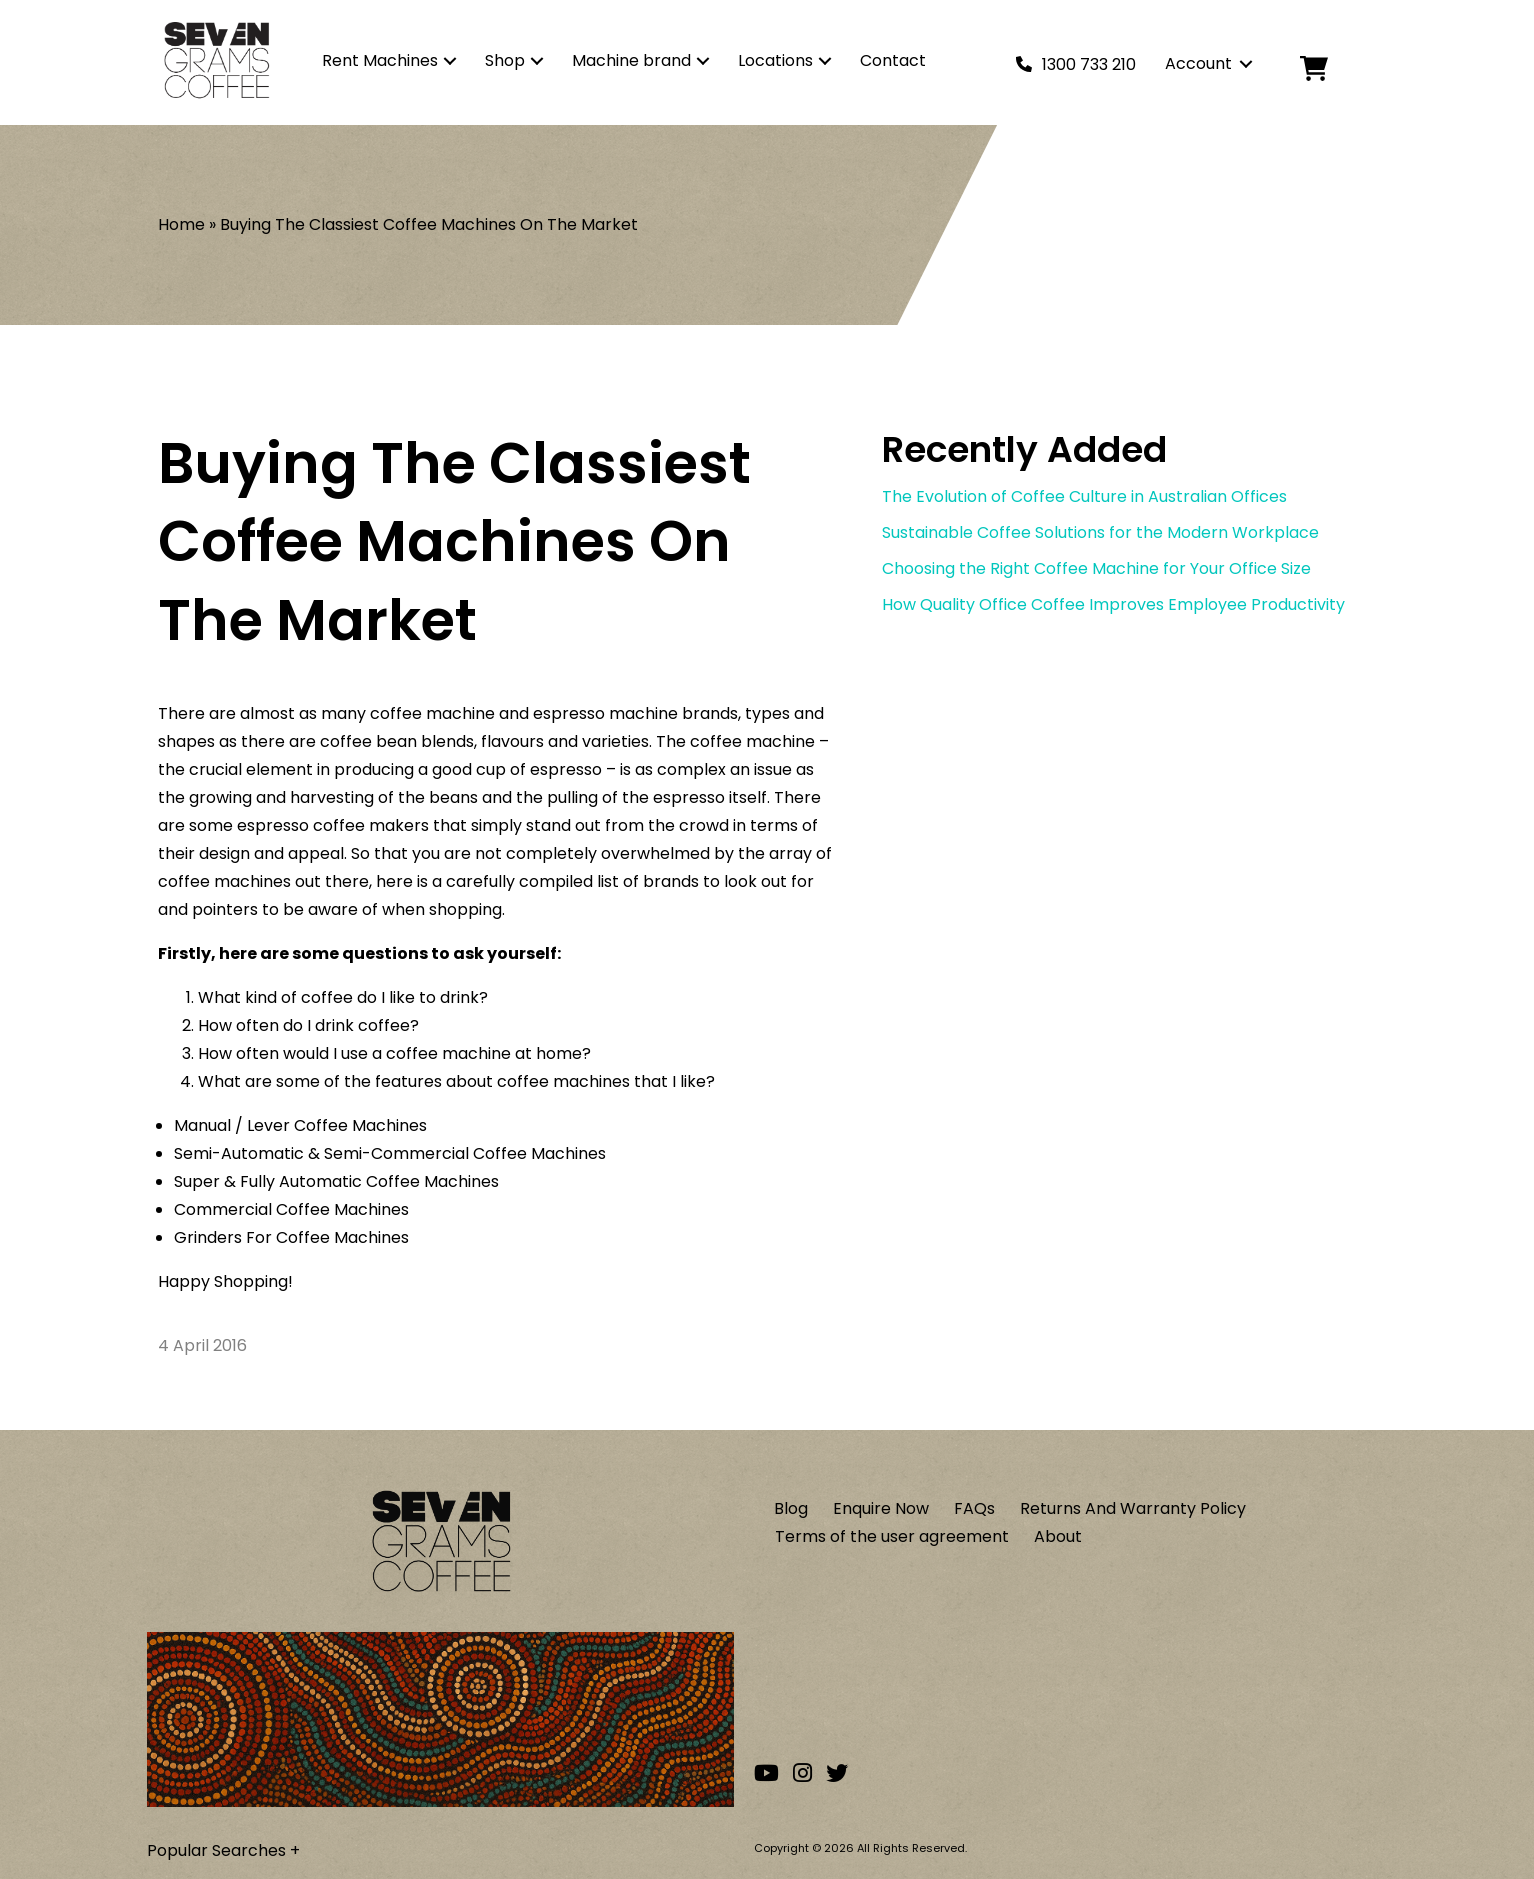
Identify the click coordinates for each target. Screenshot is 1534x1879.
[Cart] (1330, 68)
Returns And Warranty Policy (1133, 1508)
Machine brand (631, 60)
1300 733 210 (1089, 64)
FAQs (974, 1508)
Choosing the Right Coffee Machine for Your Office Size (1096, 568)
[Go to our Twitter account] (837, 1773)
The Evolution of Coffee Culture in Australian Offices (1084, 496)
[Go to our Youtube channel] (766, 1773)
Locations (775, 60)
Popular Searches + (223, 1850)
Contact (893, 60)
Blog (791, 1508)
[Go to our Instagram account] (802, 1773)
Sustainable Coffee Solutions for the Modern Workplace (1100, 532)
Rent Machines (380, 60)
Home (181, 224)
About (1058, 1536)
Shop (505, 60)
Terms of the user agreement (892, 1536)
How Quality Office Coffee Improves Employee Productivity (1113, 604)
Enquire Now (881, 1508)
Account (1198, 63)
